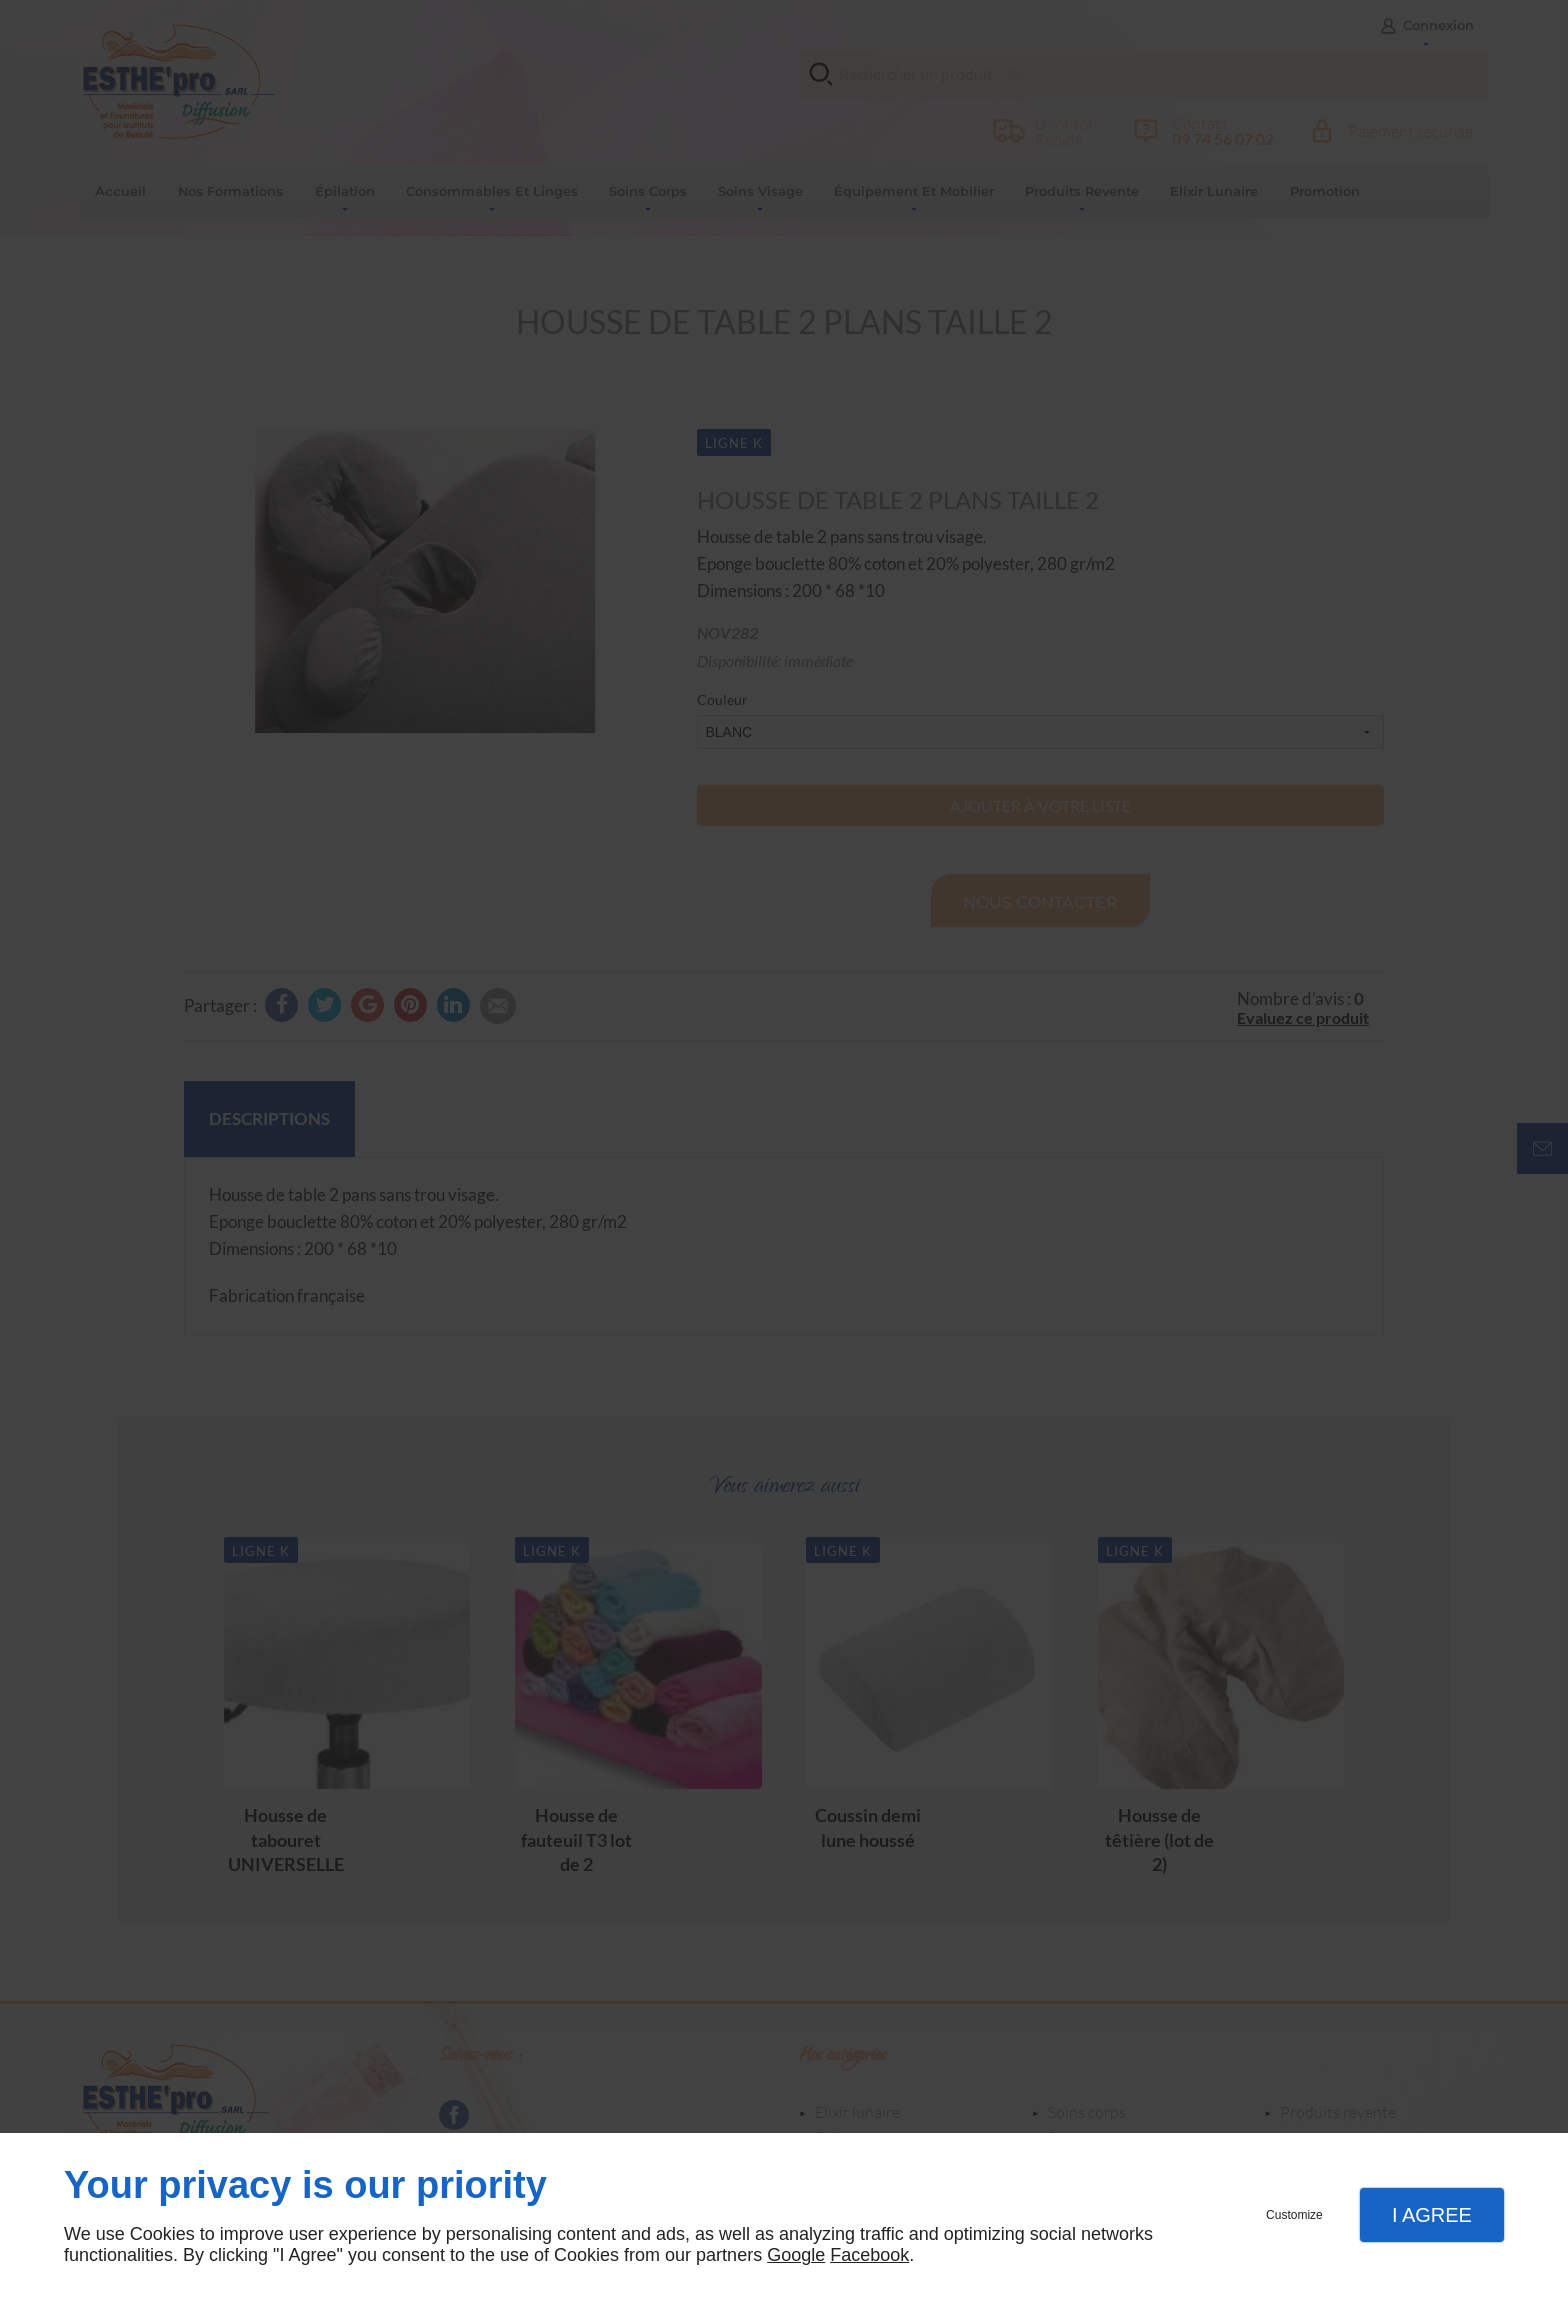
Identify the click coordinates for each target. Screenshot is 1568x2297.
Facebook (869, 2255)
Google (796, 2255)
